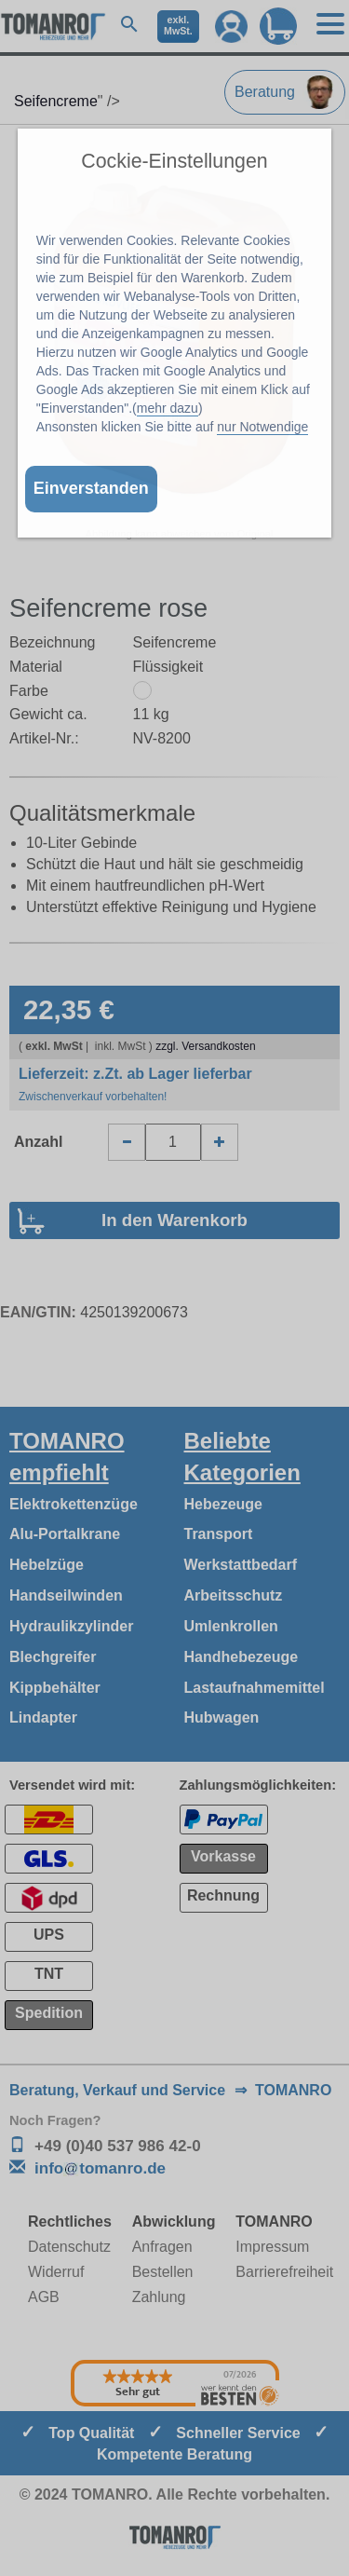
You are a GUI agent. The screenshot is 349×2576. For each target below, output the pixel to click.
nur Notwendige (262, 426)
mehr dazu (167, 408)
